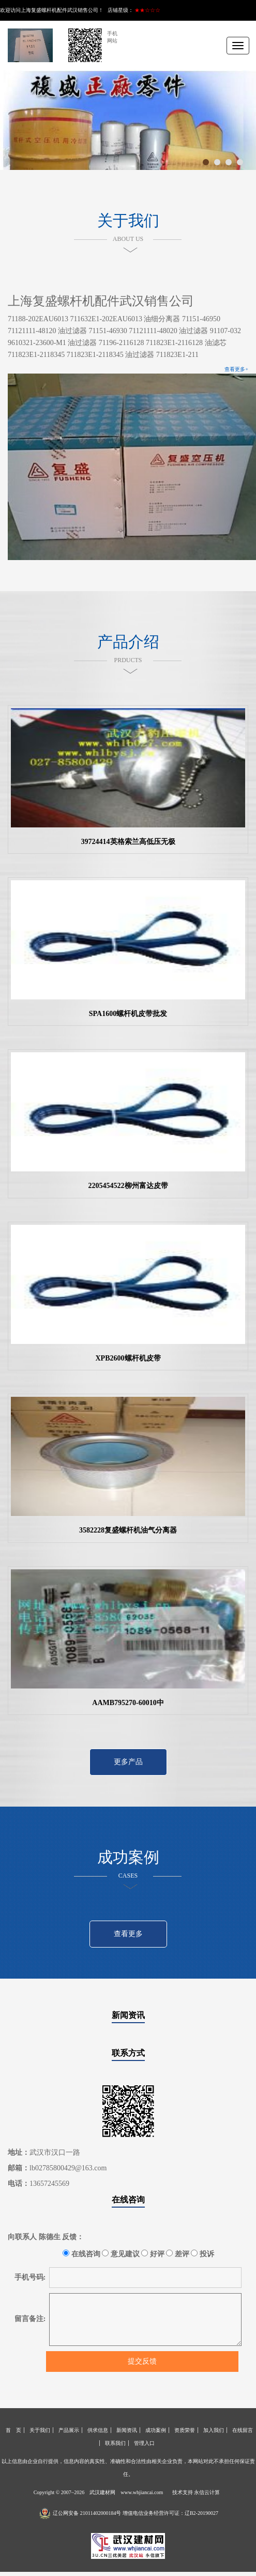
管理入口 (144, 2443)
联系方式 (128, 2053)
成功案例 (155, 2430)
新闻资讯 (128, 2015)
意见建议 (121, 2254)
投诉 (202, 2254)
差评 (177, 2254)
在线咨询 (128, 2199)
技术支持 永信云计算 (196, 2492)
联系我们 (115, 2443)
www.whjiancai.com (142, 2492)
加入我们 (213, 2430)
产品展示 (68, 2430)
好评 (152, 2254)
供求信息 (97, 2430)
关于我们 (39, 2430)
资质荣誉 (184, 2430)
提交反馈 (142, 2361)
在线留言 (242, 2430)
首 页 (13, 2430)
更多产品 (128, 1762)
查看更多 (128, 1934)
